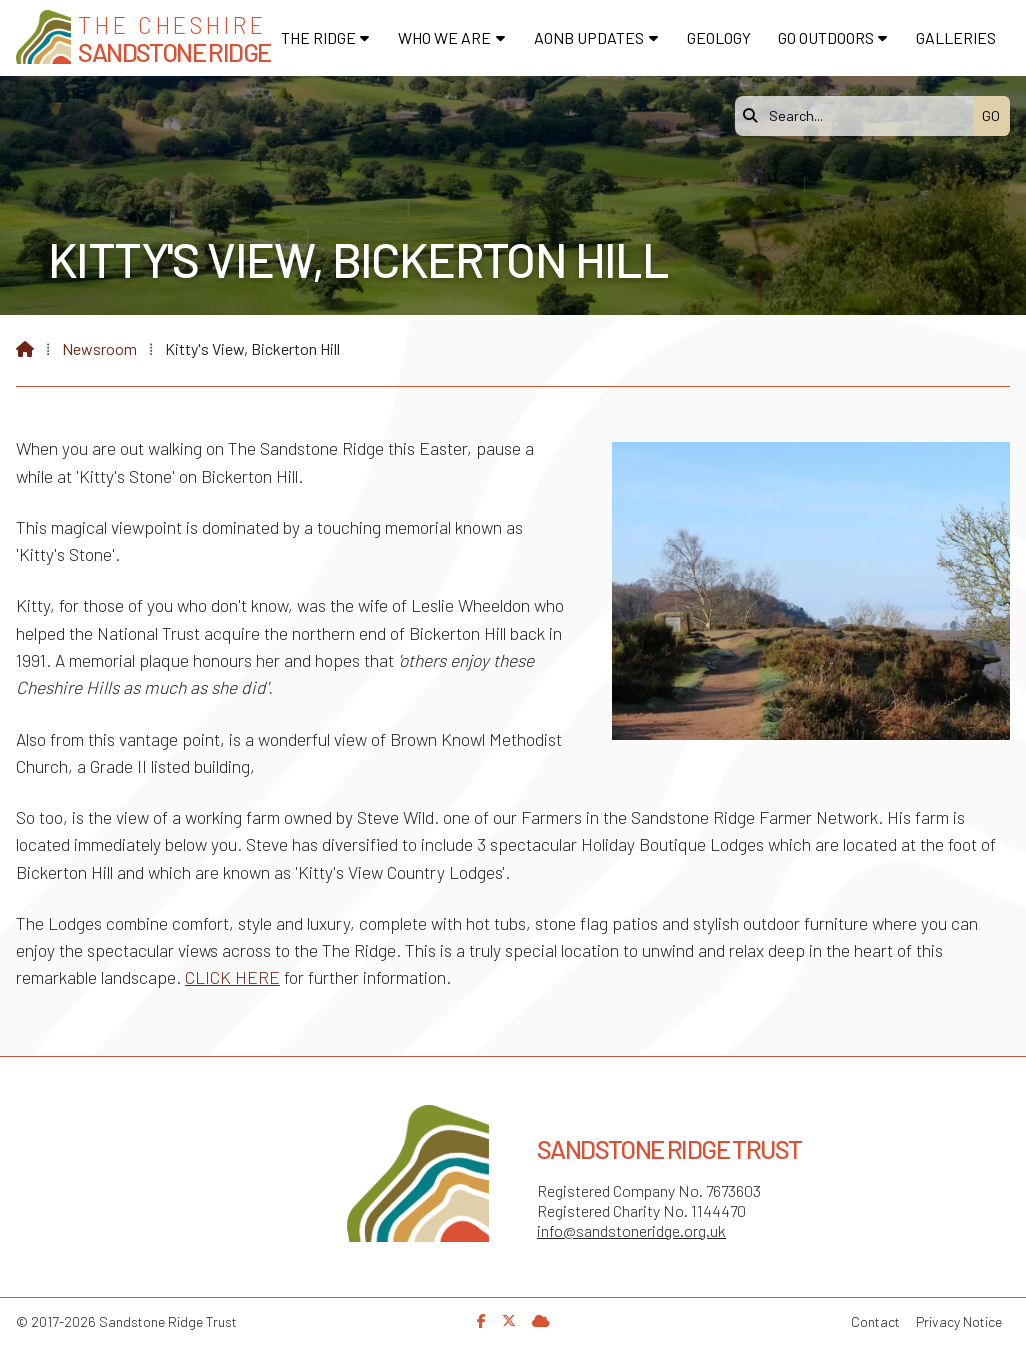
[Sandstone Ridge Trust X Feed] (509, 1320)
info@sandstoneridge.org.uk (631, 1230)
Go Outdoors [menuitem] (826, 37)
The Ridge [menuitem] (318, 37)
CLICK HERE (232, 977)
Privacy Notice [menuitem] (959, 1321)
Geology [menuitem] (719, 37)
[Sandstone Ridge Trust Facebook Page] (481, 1320)
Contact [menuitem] (875, 1321)
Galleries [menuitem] (956, 37)
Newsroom (99, 348)
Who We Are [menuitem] (444, 37)
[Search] (859, 116)
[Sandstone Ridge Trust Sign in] (541, 1320)
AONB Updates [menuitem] (589, 37)
